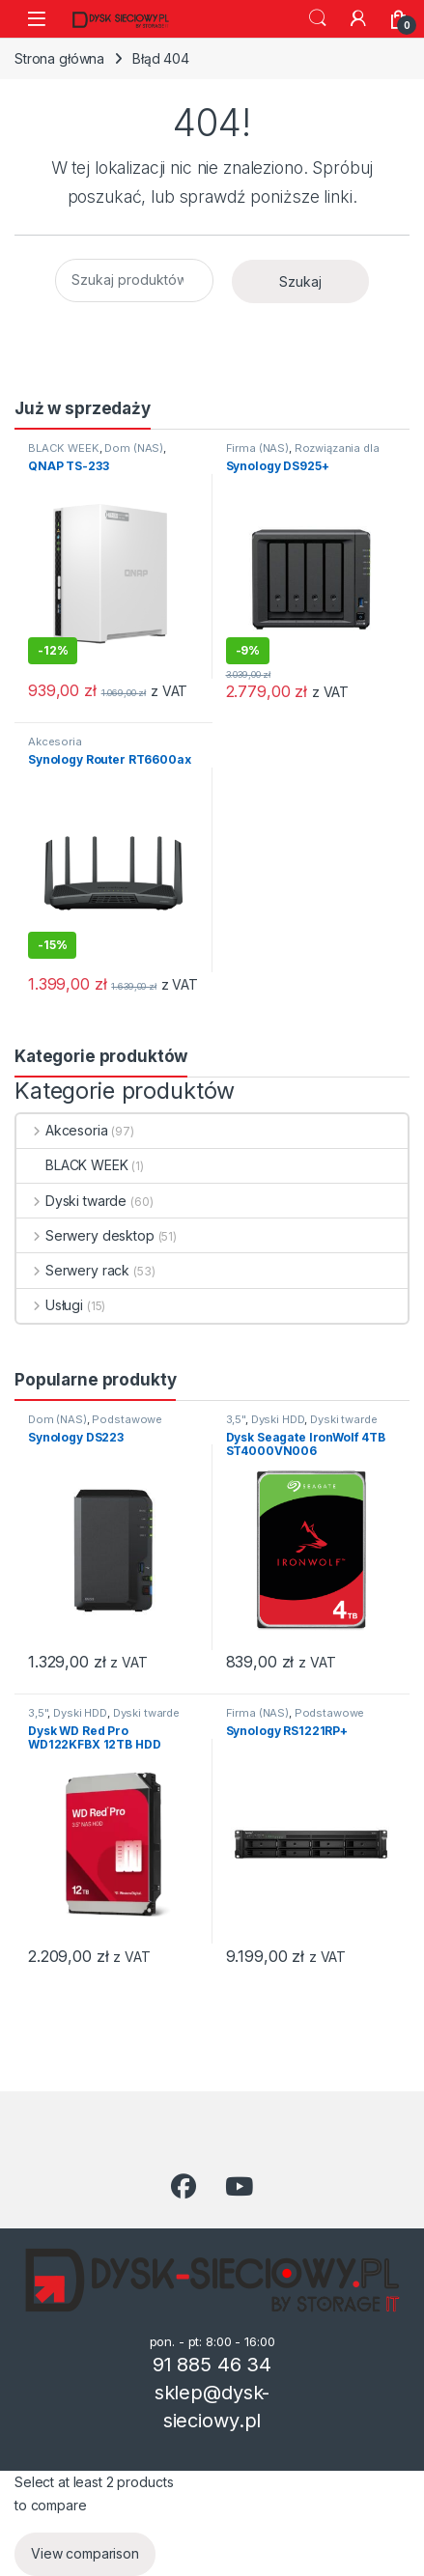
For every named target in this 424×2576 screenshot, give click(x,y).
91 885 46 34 (212, 2364)
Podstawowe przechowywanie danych (95, 1425)
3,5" (235, 1419)
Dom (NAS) (133, 448)
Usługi (49, 1305)
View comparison (85, 2553)
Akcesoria (55, 741)
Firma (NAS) (257, 448)
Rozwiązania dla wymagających (303, 453)
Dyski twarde (71, 1200)
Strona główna (59, 58)
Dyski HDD (278, 1419)
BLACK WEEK (63, 448)
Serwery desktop (85, 1235)
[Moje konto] (358, 18)
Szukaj (317, 18)
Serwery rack (72, 1270)
